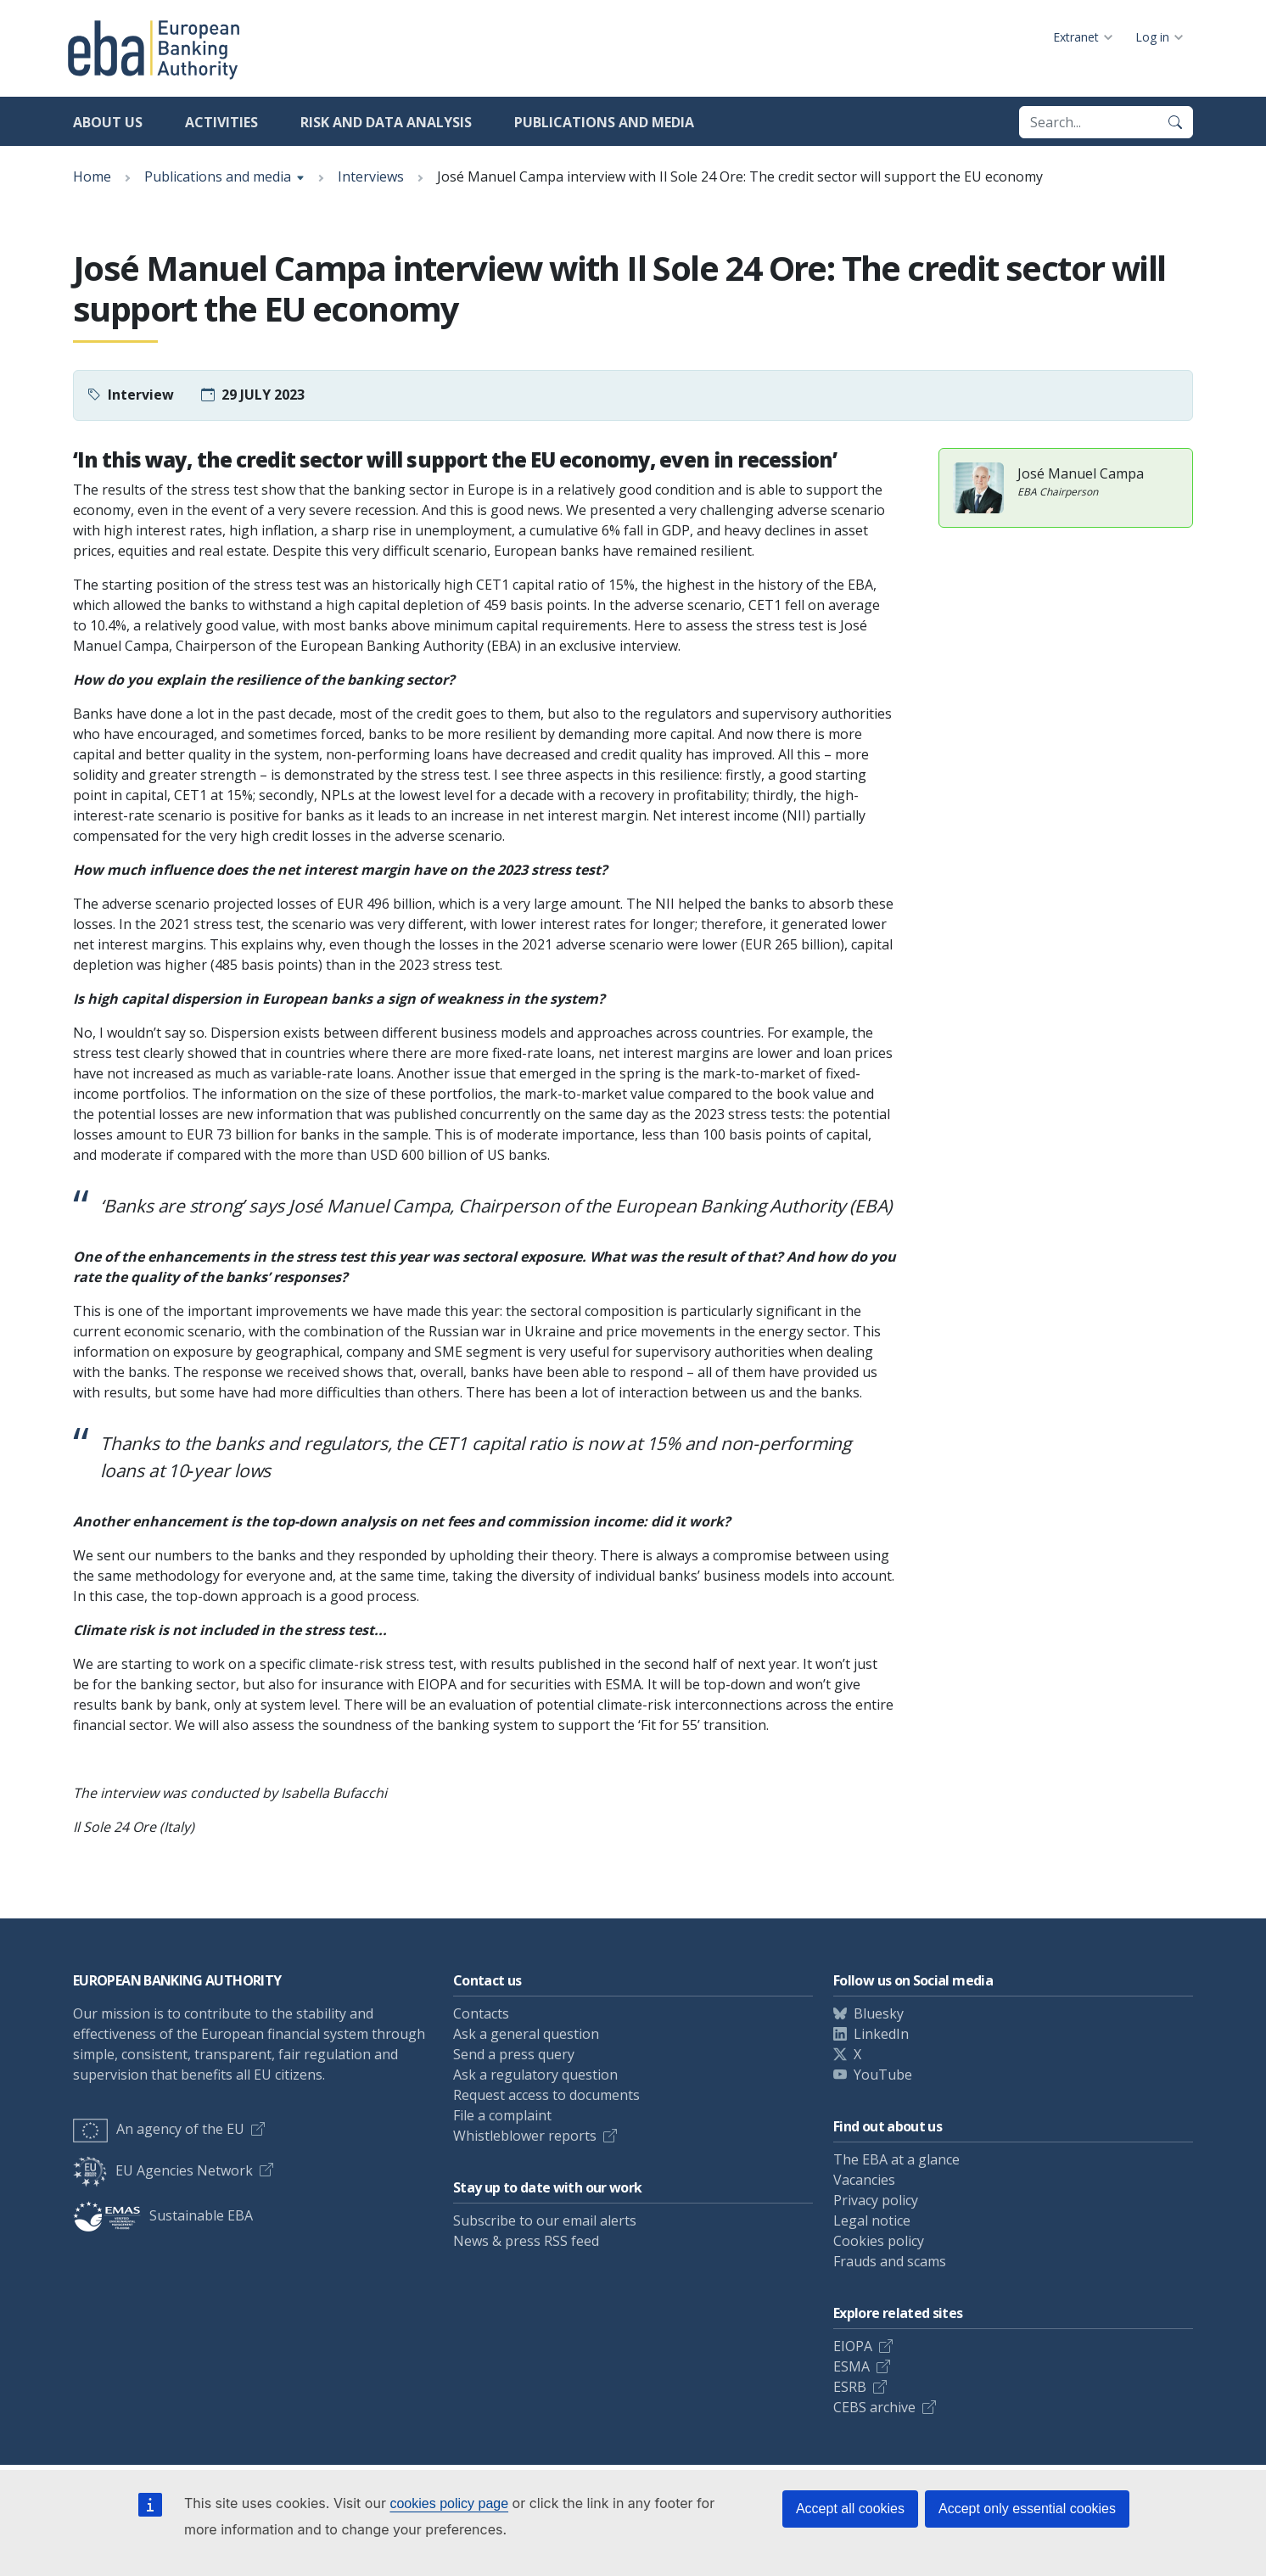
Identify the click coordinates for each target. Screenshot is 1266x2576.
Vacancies (864, 2179)
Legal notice (871, 2220)
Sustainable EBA (163, 2215)
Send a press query (513, 2054)
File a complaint (502, 2115)
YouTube (883, 2074)
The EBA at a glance (896, 2159)
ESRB (849, 2386)
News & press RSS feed (526, 2241)
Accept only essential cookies (1027, 2508)
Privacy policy (875, 2200)
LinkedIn (881, 2033)
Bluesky (879, 2013)
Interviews (371, 176)
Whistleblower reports (525, 2135)
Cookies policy (878, 2241)
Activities (221, 122)
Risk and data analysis (386, 122)
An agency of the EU (158, 2129)
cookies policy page (448, 2503)
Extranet (1076, 37)
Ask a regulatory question (535, 2074)
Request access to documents (546, 2095)
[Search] (1175, 122)
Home (92, 176)
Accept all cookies (850, 2508)
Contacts (481, 2013)
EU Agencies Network (163, 2170)
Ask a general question (526, 2033)
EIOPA (852, 2346)
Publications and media (604, 122)
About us (108, 122)
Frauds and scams (889, 2261)
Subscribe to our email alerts (544, 2220)
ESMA (851, 2366)
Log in (1152, 37)
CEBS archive (874, 2407)
